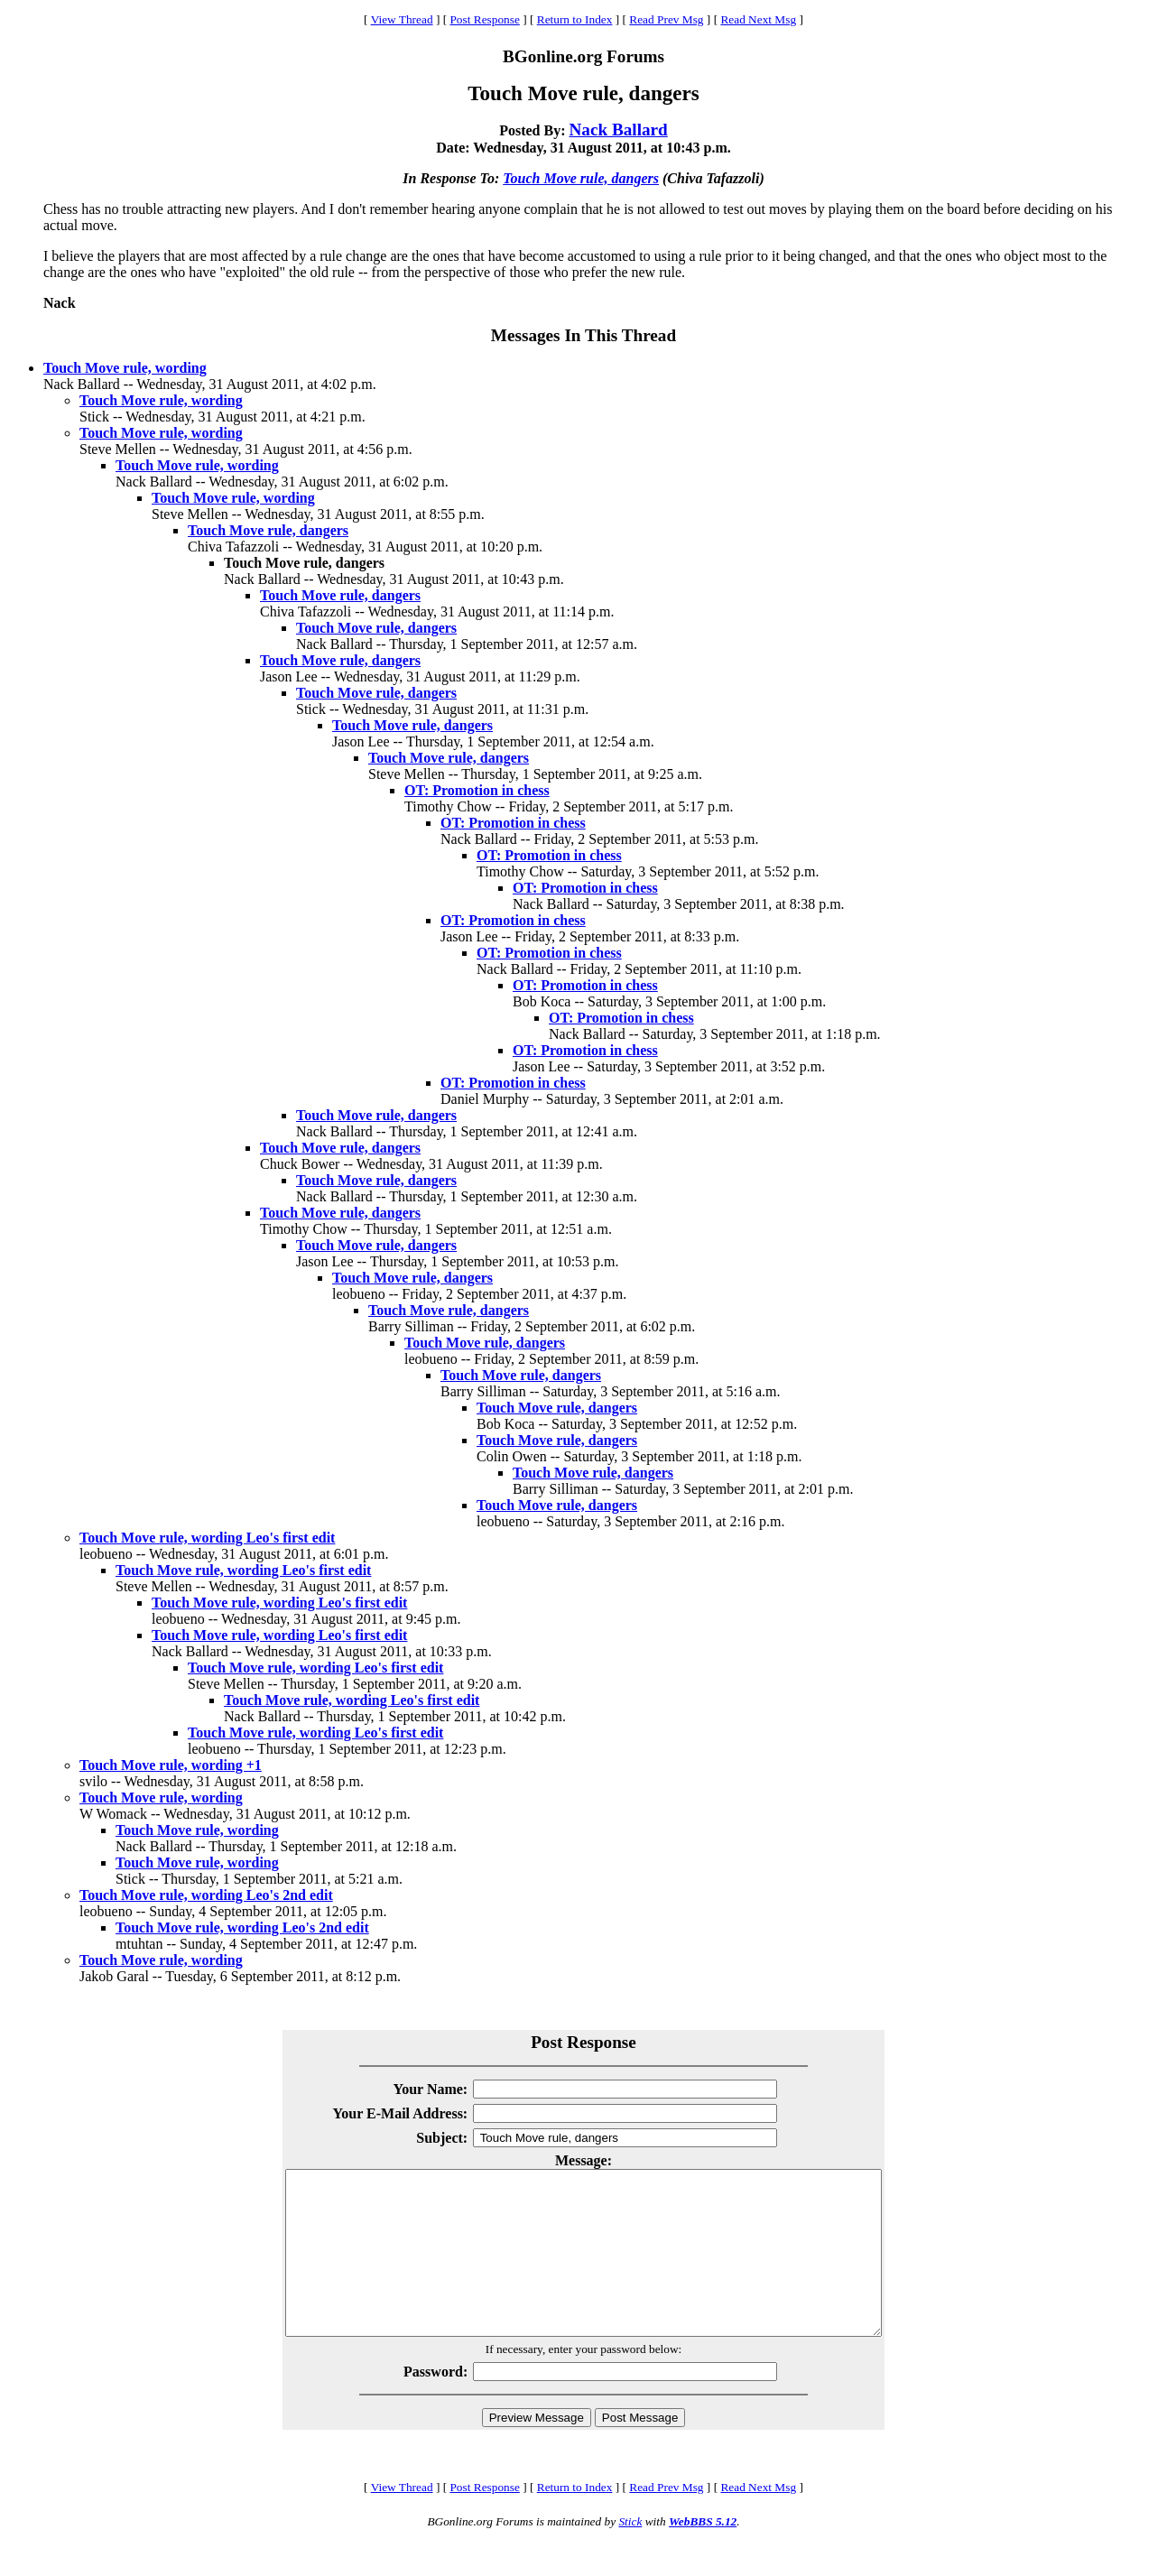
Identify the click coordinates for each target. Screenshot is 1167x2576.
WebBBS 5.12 (702, 2554)
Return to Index (575, 19)
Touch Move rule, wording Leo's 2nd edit (206, 1895)
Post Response (484, 19)
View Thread (402, 19)
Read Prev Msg (666, 19)
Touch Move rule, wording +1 (170, 1765)
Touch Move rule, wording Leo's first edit (207, 1537)
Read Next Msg (758, 19)
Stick (630, 2554)
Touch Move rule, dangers (581, 178)
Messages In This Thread (583, 335)
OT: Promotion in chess (477, 790)
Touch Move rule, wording (125, 367)
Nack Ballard (619, 129)
